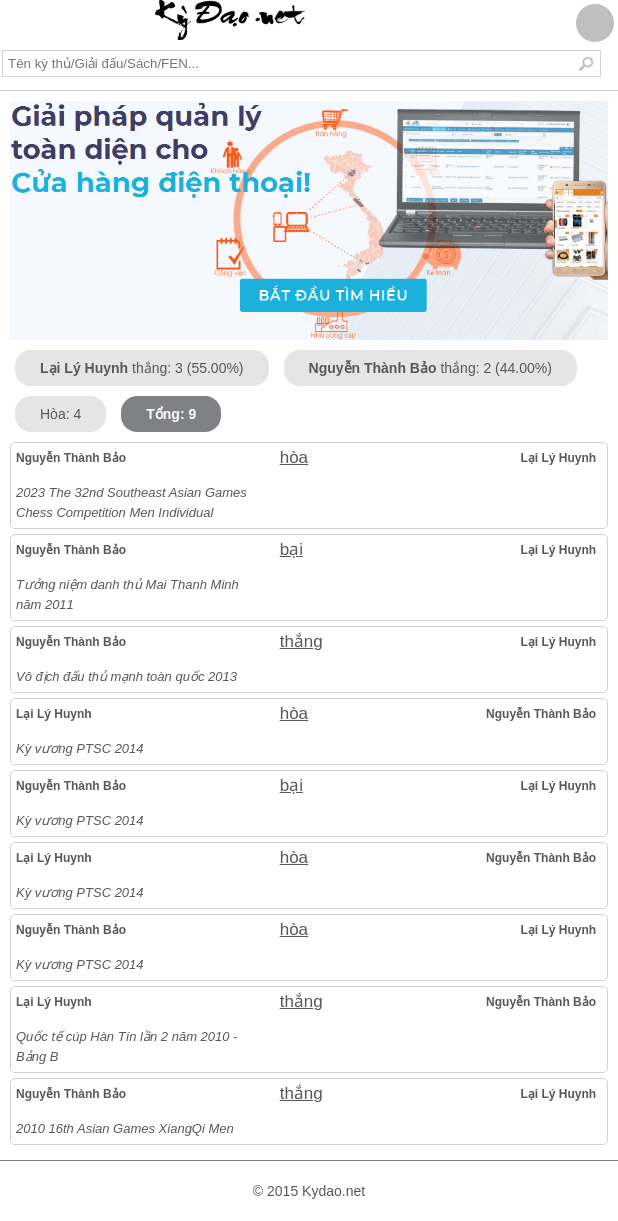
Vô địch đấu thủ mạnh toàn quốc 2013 (126, 676)
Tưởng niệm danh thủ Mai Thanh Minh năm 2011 (127, 594)
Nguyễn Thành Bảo (71, 458)
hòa (294, 457)
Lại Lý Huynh (558, 458)
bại (291, 549)
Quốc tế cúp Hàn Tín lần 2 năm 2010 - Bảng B (126, 1046)
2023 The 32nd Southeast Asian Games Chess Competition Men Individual (131, 502)
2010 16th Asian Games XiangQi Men (125, 1128)
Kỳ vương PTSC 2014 (80, 748)
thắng (301, 641)
